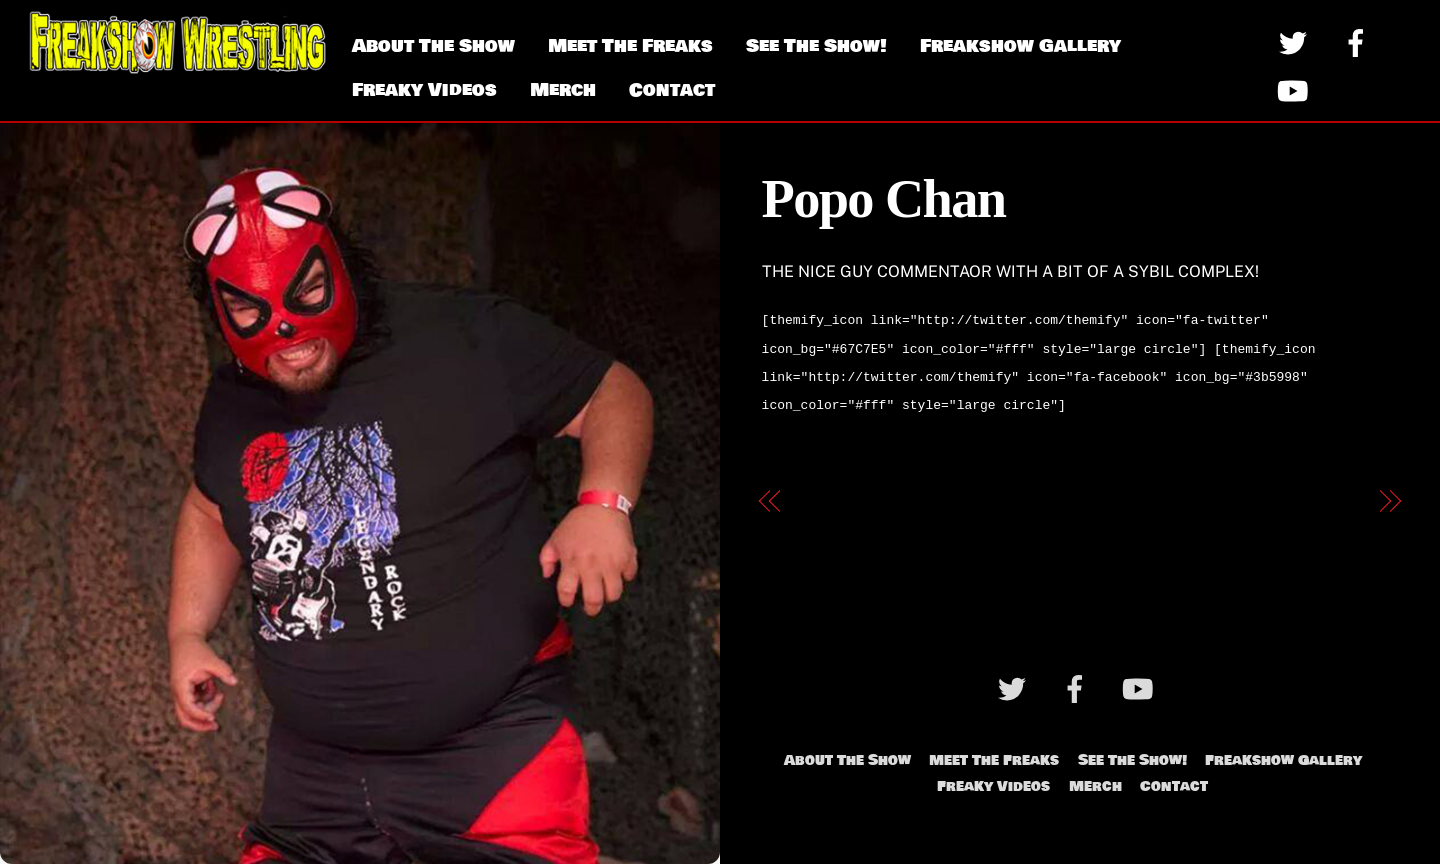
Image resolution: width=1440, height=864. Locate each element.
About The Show (433, 46)
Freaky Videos (424, 90)
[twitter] (1296, 42)
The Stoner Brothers (1281, 493)
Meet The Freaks (630, 46)
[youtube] (1296, 90)
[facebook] (1359, 42)
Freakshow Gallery (1020, 46)
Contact (672, 90)
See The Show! (816, 46)
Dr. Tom (826, 493)
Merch (563, 90)
